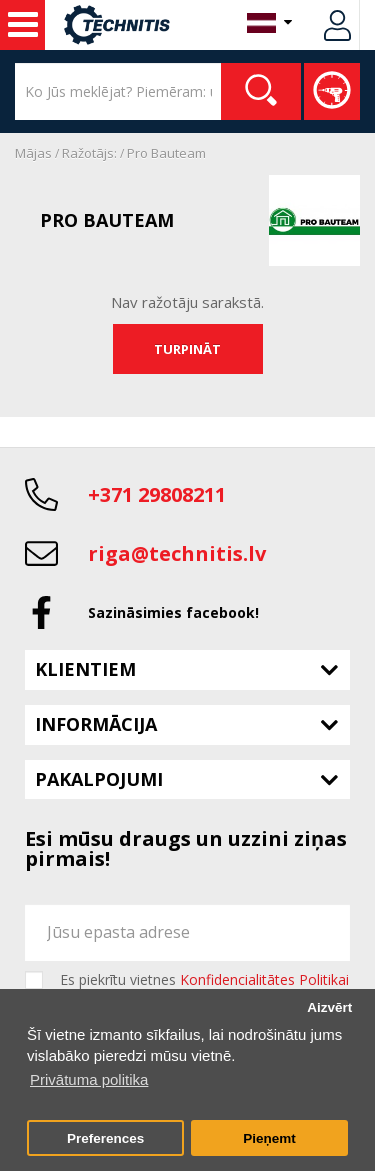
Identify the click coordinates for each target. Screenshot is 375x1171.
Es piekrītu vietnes (204, 980)
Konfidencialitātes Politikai (264, 979)
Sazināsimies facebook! (173, 612)
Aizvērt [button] (329, 1007)
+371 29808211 (157, 494)
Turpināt (187, 349)
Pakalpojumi (99, 779)
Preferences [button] (105, 1138)
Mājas (33, 153)
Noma (23, 25)
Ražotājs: (89, 153)
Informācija (96, 724)
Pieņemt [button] (269, 1138)
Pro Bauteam (166, 153)
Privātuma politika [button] (89, 1079)
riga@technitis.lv (177, 553)
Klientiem (85, 669)
